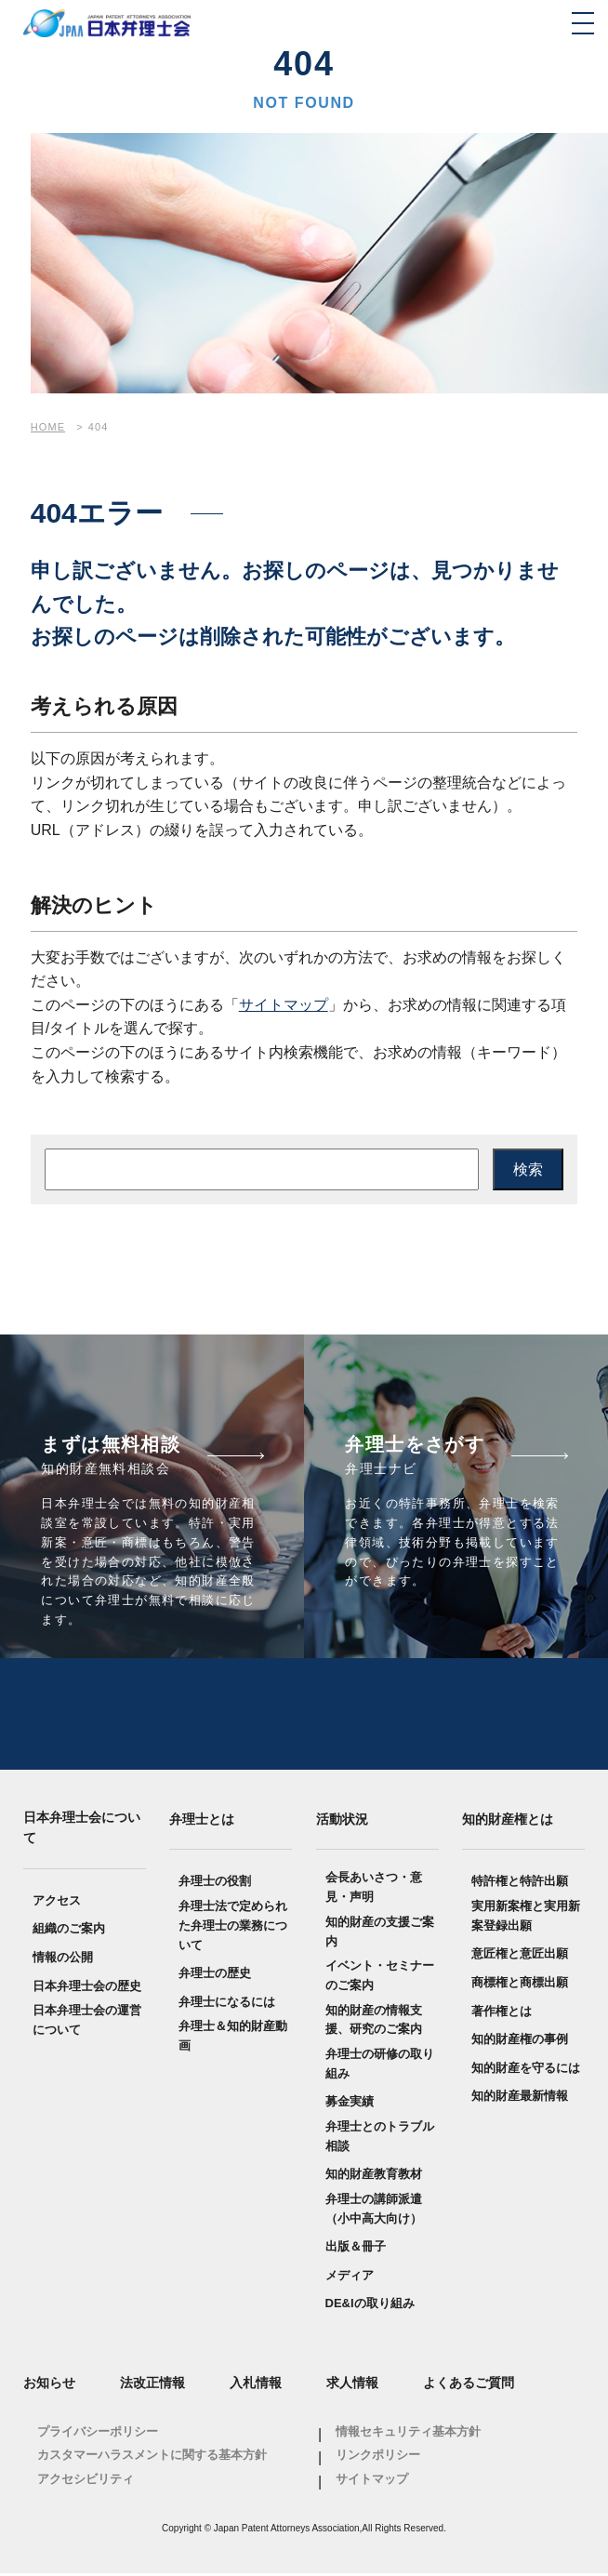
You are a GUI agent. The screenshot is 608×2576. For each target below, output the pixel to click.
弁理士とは (201, 1820)
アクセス (57, 1902)
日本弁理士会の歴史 (87, 1988)
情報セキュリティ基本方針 (408, 2433)
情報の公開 (63, 1959)
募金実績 (349, 2103)
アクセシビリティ (85, 2481)
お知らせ (49, 2384)
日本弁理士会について (81, 1829)
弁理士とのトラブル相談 (379, 2138)
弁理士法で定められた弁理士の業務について (232, 1927)
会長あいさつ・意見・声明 (373, 1888)
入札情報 (256, 2384)
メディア (349, 2277)
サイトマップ (283, 1005)
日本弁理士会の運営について (87, 2021)
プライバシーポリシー (97, 2433)
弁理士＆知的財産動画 (232, 2037)
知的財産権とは (507, 1820)
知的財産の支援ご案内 (379, 1933)
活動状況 (342, 1820)
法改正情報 (152, 2384)
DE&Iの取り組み (370, 2306)
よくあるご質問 (468, 2384)
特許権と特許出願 (519, 1883)
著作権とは (501, 2013)
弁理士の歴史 (214, 1975)
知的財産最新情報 (519, 2098)
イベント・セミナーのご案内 (379, 1977)
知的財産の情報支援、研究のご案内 (373, 2021)
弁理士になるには (226, 2004)
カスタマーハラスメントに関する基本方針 (152, 2456)
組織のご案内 (69, 1930)
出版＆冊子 (355, 2248)
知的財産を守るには (525, 2070)
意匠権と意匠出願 (519, 1955)
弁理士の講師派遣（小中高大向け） (373, 2210)
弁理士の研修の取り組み (379, 2065)
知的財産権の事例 (519, 2041)
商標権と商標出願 (519, 1984)
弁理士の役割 (214, 1883)
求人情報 (352, 2384)
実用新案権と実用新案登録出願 (525, 1917)
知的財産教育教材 (373, 2176)
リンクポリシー (378, 2456)
